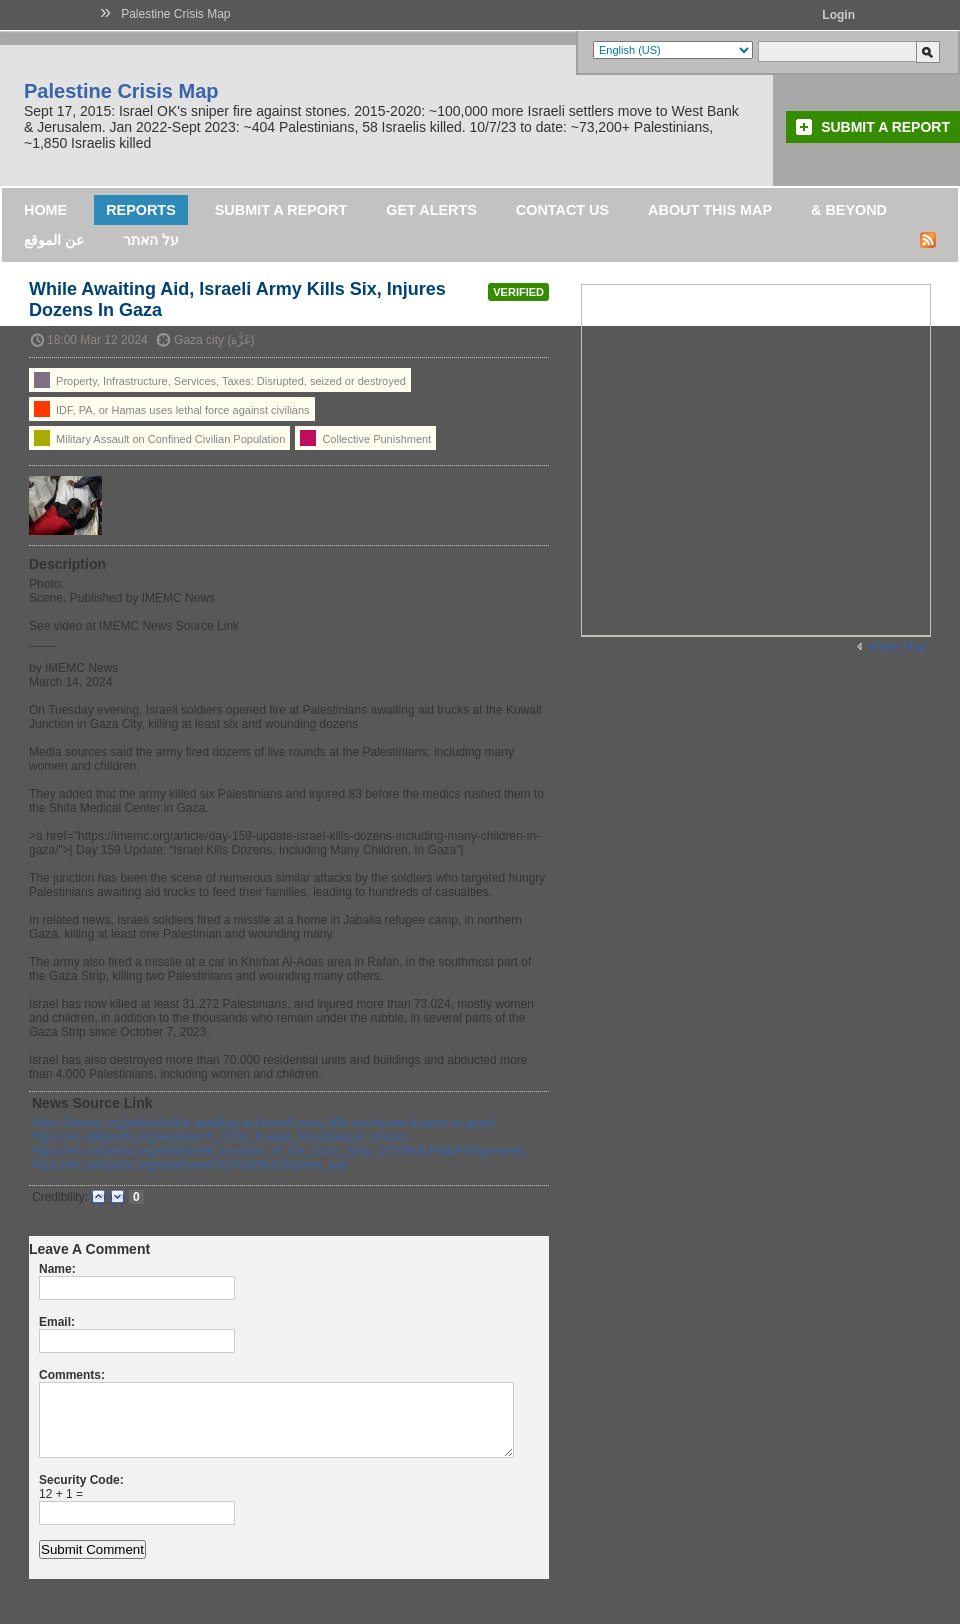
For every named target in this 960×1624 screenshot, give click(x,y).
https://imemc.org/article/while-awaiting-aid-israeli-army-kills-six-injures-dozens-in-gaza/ (263, 1123)
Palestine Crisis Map (175, 14)
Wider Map (897, 647)
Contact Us (562, 210)
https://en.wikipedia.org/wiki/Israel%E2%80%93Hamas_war (190, 1165)
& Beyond (849, 210)
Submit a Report (885, 127)
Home (45, 210)
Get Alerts (431, 210)
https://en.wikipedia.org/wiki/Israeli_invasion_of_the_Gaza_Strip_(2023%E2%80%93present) (279, 1151)
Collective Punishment (365, 438)
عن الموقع (54, 240)
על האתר (151, 240)
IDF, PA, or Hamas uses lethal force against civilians (172, 409)
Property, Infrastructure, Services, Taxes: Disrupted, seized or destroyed (220, 380)
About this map (710, 210)
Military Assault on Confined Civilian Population (159, 438)
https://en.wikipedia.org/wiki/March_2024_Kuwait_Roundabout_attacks (220, 1137)
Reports (141, 210)
